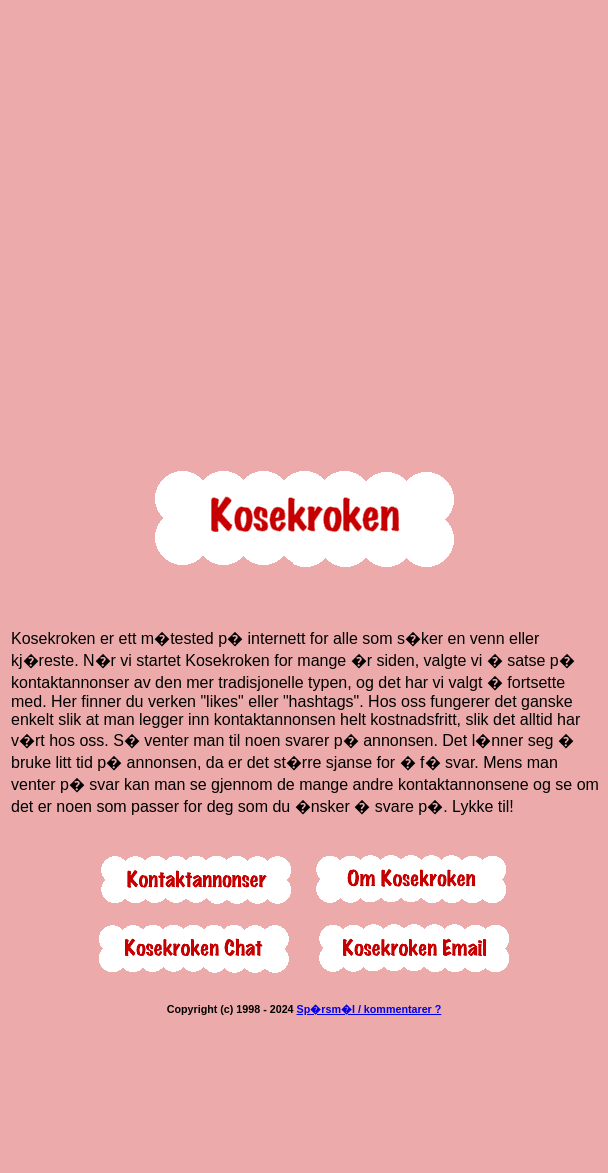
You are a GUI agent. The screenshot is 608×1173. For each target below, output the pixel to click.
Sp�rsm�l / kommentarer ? (369, 1009)
